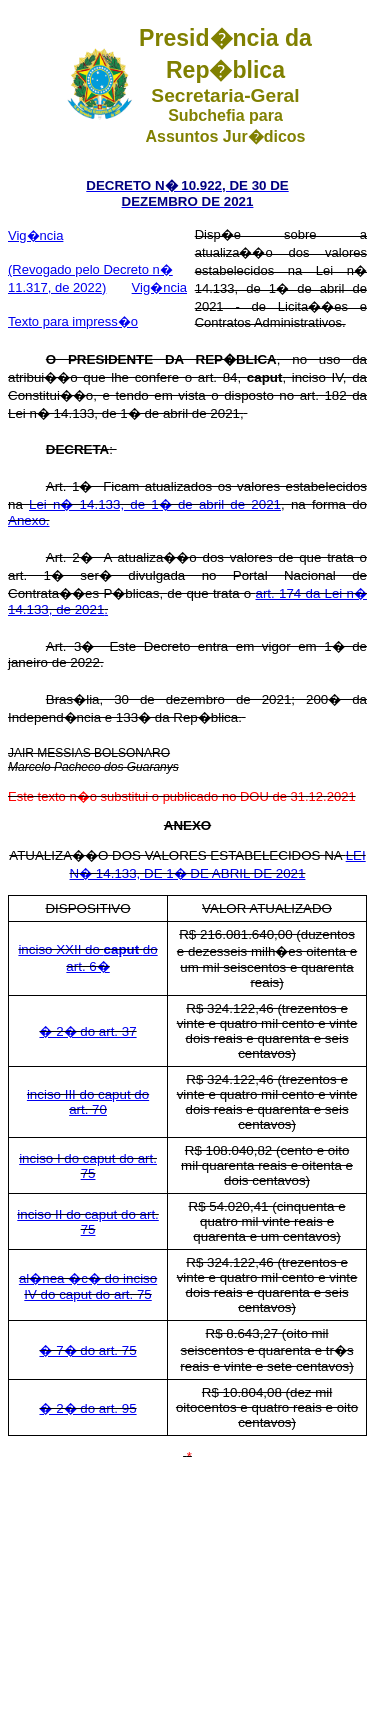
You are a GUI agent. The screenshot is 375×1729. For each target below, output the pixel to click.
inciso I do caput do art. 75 (88, 1166)
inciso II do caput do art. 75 (88, 1222)
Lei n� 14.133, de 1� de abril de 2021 (155, 504)
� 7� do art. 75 (87, 1350)
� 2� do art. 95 (87, 1408)
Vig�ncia (35, 235)
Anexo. (29, 520)
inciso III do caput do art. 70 (88, 1102)
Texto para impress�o (73, 321)
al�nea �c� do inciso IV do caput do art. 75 (88, 1286)
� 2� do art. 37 (87, 1031)
